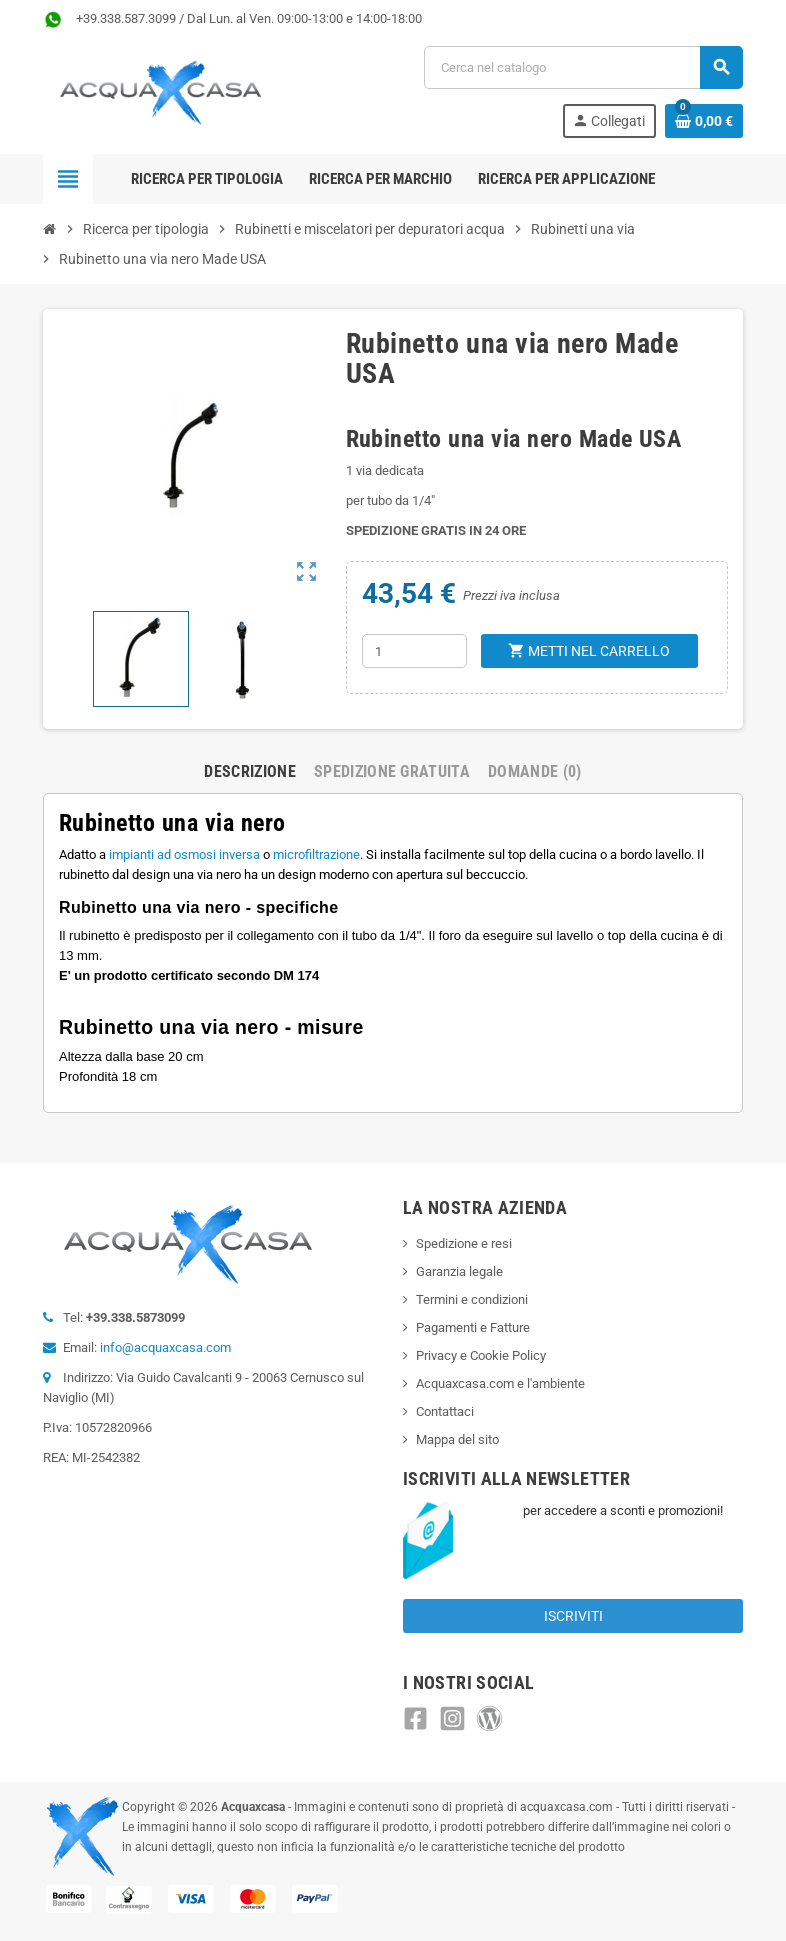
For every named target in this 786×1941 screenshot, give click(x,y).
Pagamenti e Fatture (473, 1327)
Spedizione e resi (464, 1243)
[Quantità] (414, 651)
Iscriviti (573, 1616)
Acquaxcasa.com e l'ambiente (500, 1383)
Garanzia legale (459, 1271)
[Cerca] (583, 67)
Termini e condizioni (472, 1299)
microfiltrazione (316, 854)
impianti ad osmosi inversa (184, 854)
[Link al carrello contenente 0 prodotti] (704, 121)
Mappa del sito (457, 1439)
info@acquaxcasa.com (165, 1347)
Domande (535, 771)
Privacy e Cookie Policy (481, 1355)
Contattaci (445, 1411)
